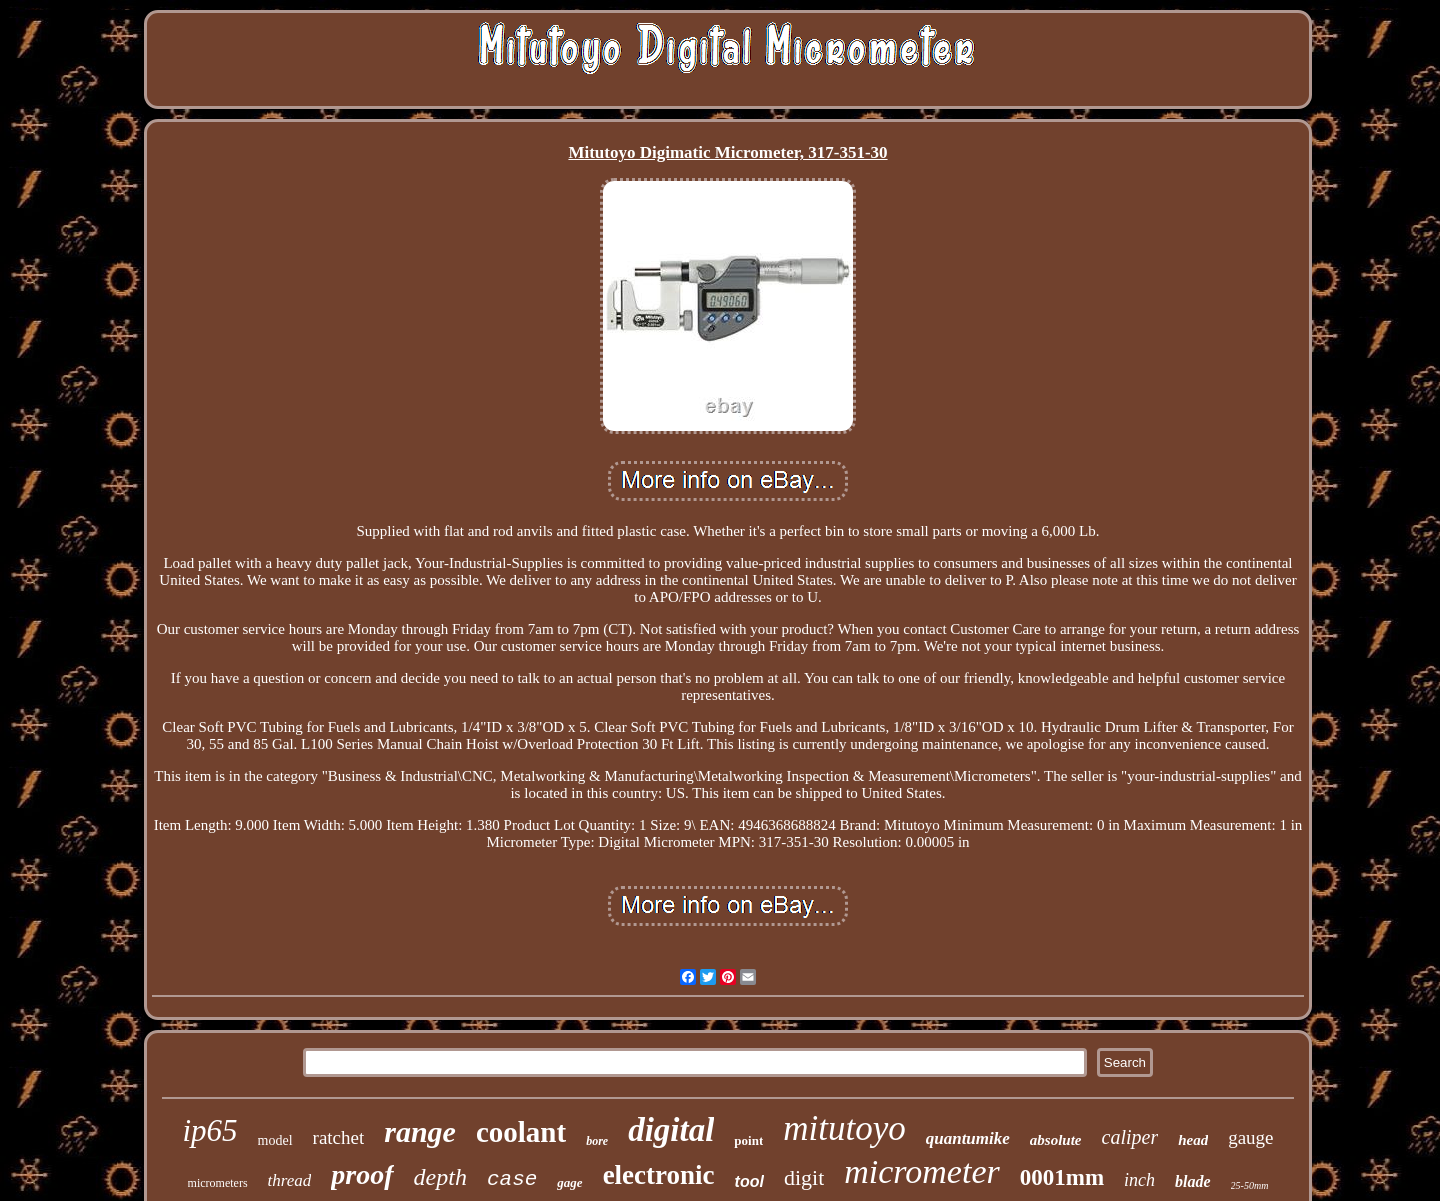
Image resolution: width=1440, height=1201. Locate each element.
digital (671, 1130)
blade (1193, 1181)
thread (290, 1180)
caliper (1130, 1137)
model (275, 1140)
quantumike (968, 1138)
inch (1139, 1180)
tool (749, 1181)
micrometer (921, 1171)
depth (440, 1177)
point (748, 1140)
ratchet (339, 1137)
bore (597, 1141)
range (420, 1131)
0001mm (1062, 1177)
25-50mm (1250, 1185)
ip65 (209, 1130)
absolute (1056, 1140)
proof (362, 1174)
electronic (659, 1175)
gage (569, 1182)
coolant (521, 1132)
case (512, 1179)
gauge (1250, 1137)
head (1193, 1140)
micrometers (218, 1183)
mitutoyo (844, 1128)
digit (804, 1177)
